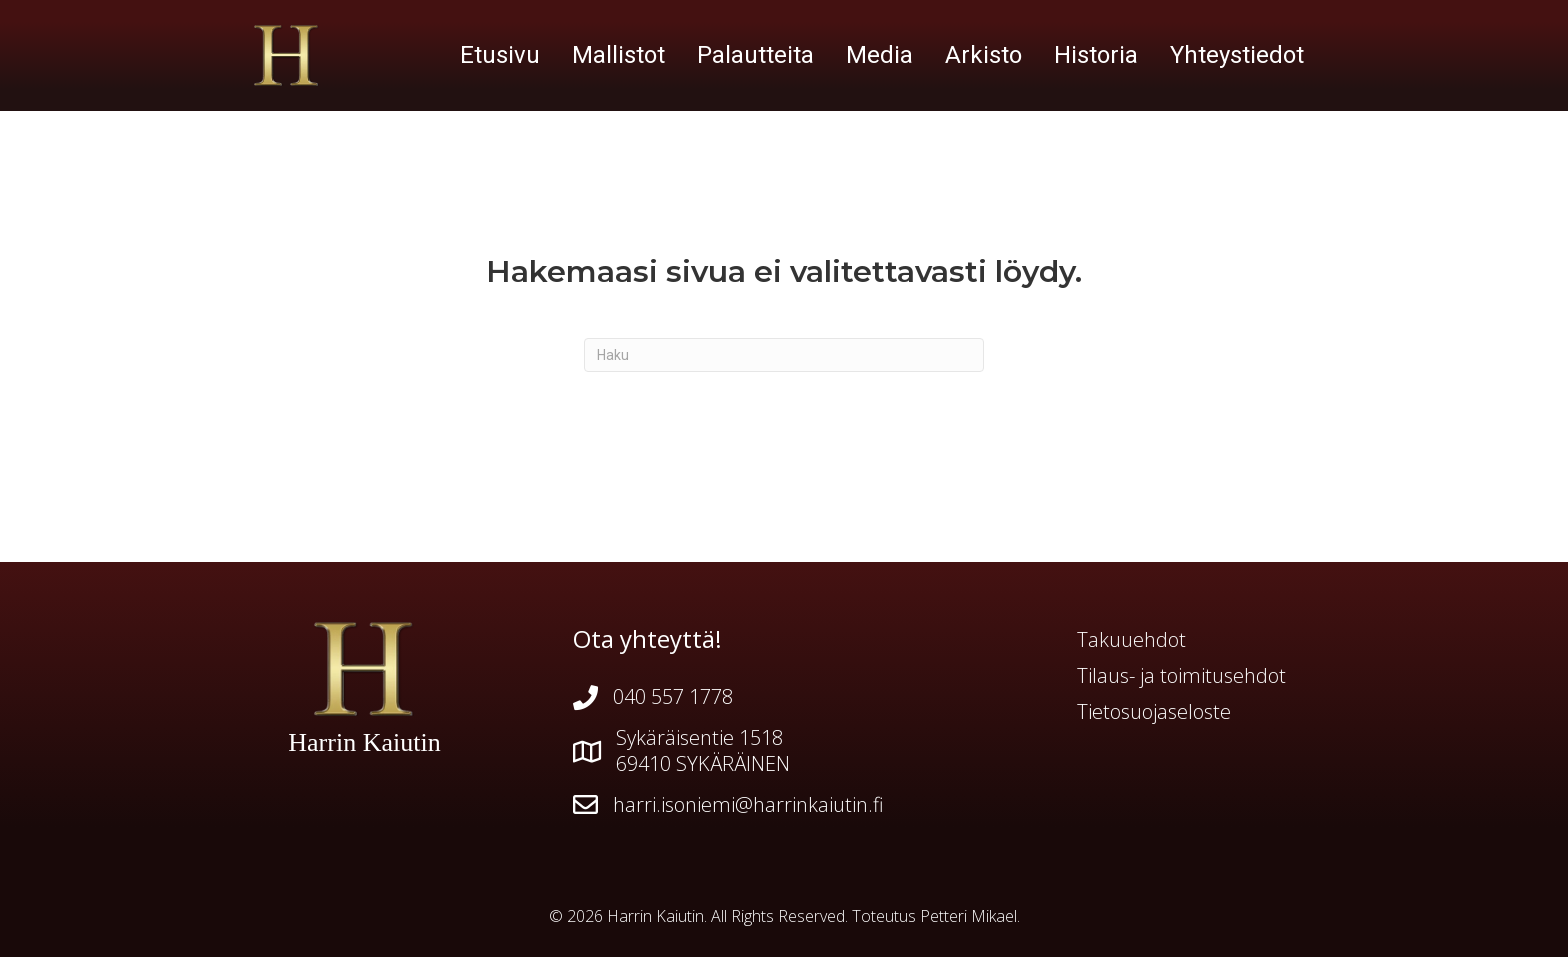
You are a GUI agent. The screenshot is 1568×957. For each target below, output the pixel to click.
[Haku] (784, 355)
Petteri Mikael (968, 916)
